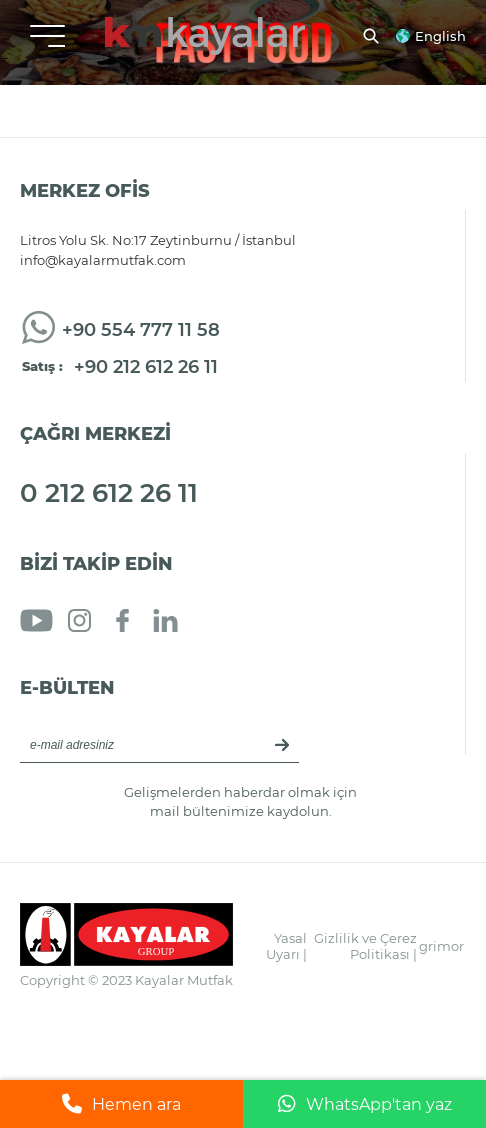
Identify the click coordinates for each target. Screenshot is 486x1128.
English (440, 36)
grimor (441, 946)
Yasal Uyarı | (286, 946)
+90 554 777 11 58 (141, 330)
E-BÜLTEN (67, 688)
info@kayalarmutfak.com (103, 260)
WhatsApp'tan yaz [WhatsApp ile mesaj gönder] (365, 1104)
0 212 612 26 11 (109, 493)
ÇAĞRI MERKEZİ (95, 434)
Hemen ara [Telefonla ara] (121, 1104)
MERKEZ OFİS (85, 191)
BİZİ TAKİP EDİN (96, 564)
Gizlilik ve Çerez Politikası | (365, 946)
